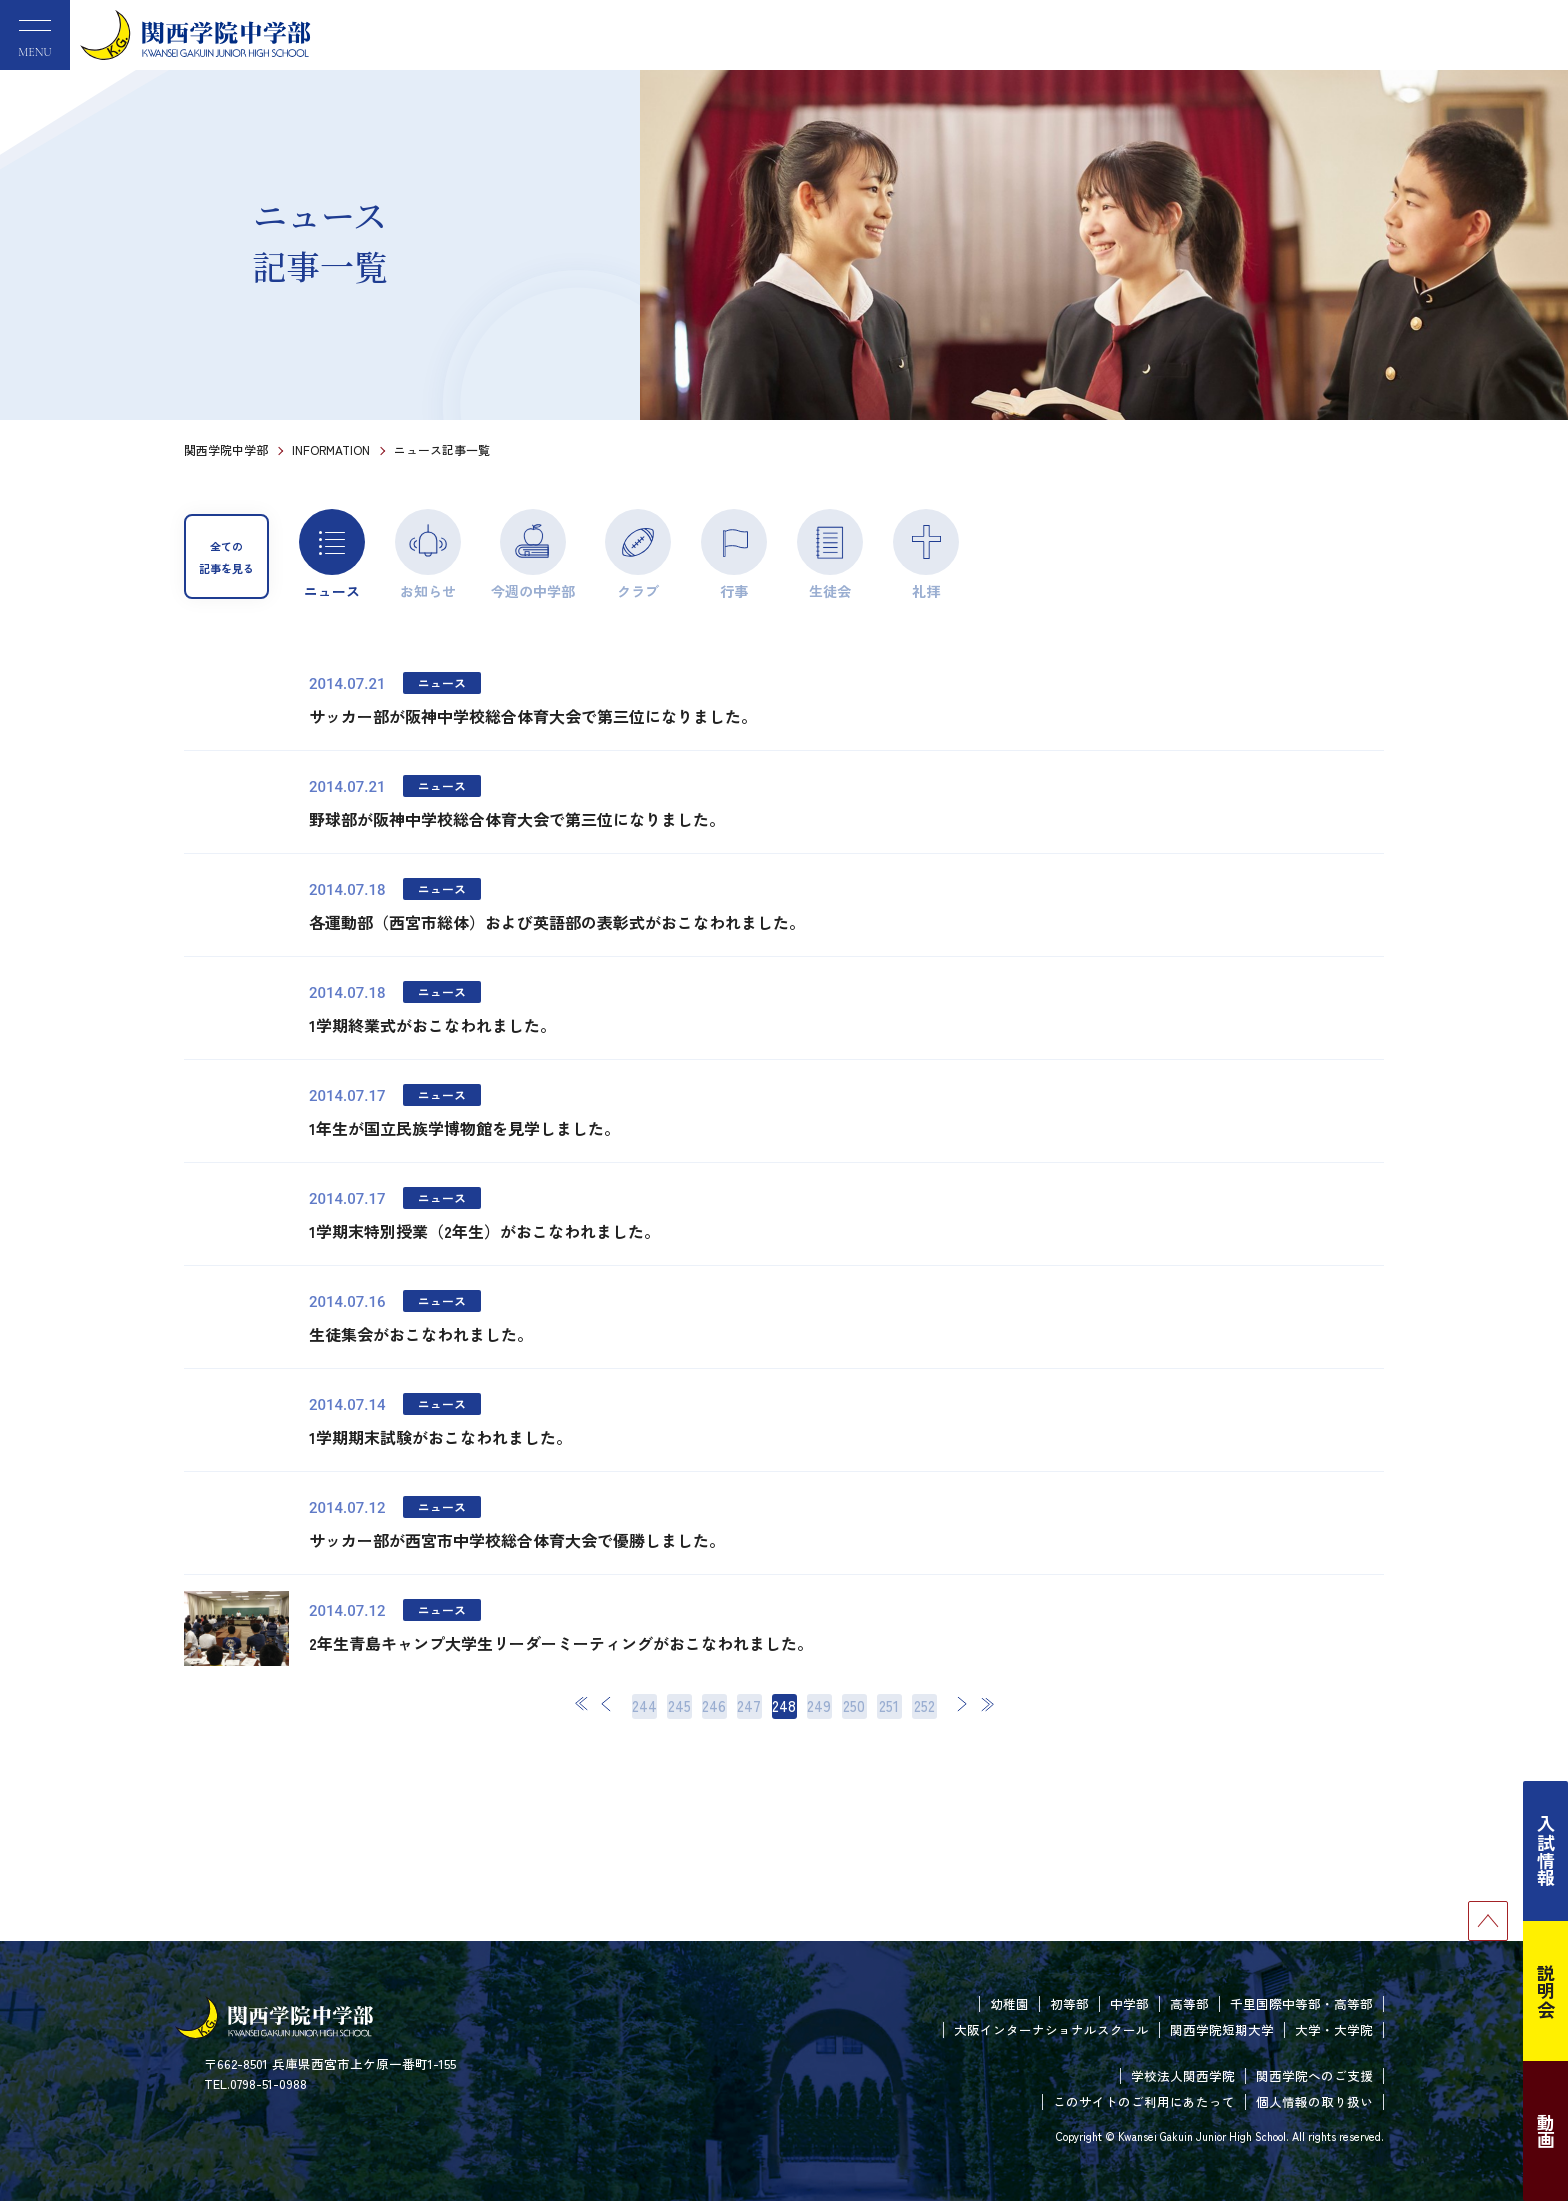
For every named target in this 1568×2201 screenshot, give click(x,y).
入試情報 (1546, 1851)
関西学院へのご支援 (1314, 2075)
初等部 (1069, 2003)
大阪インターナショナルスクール (1051, 2029)
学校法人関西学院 (1183, 2075)
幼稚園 (1009, 2003)
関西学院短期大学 (1222, 2029)
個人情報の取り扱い (1314, 2101)
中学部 (1129, 2003)
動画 (1546, 2131)
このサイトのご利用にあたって (1144, 2101)
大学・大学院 (1334, 2029)
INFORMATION (331, 449)
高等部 (1189, 2003)
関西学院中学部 (226, 449)
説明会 (1546, 1991)
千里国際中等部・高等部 (1301, 2003)
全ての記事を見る (226, 557)
